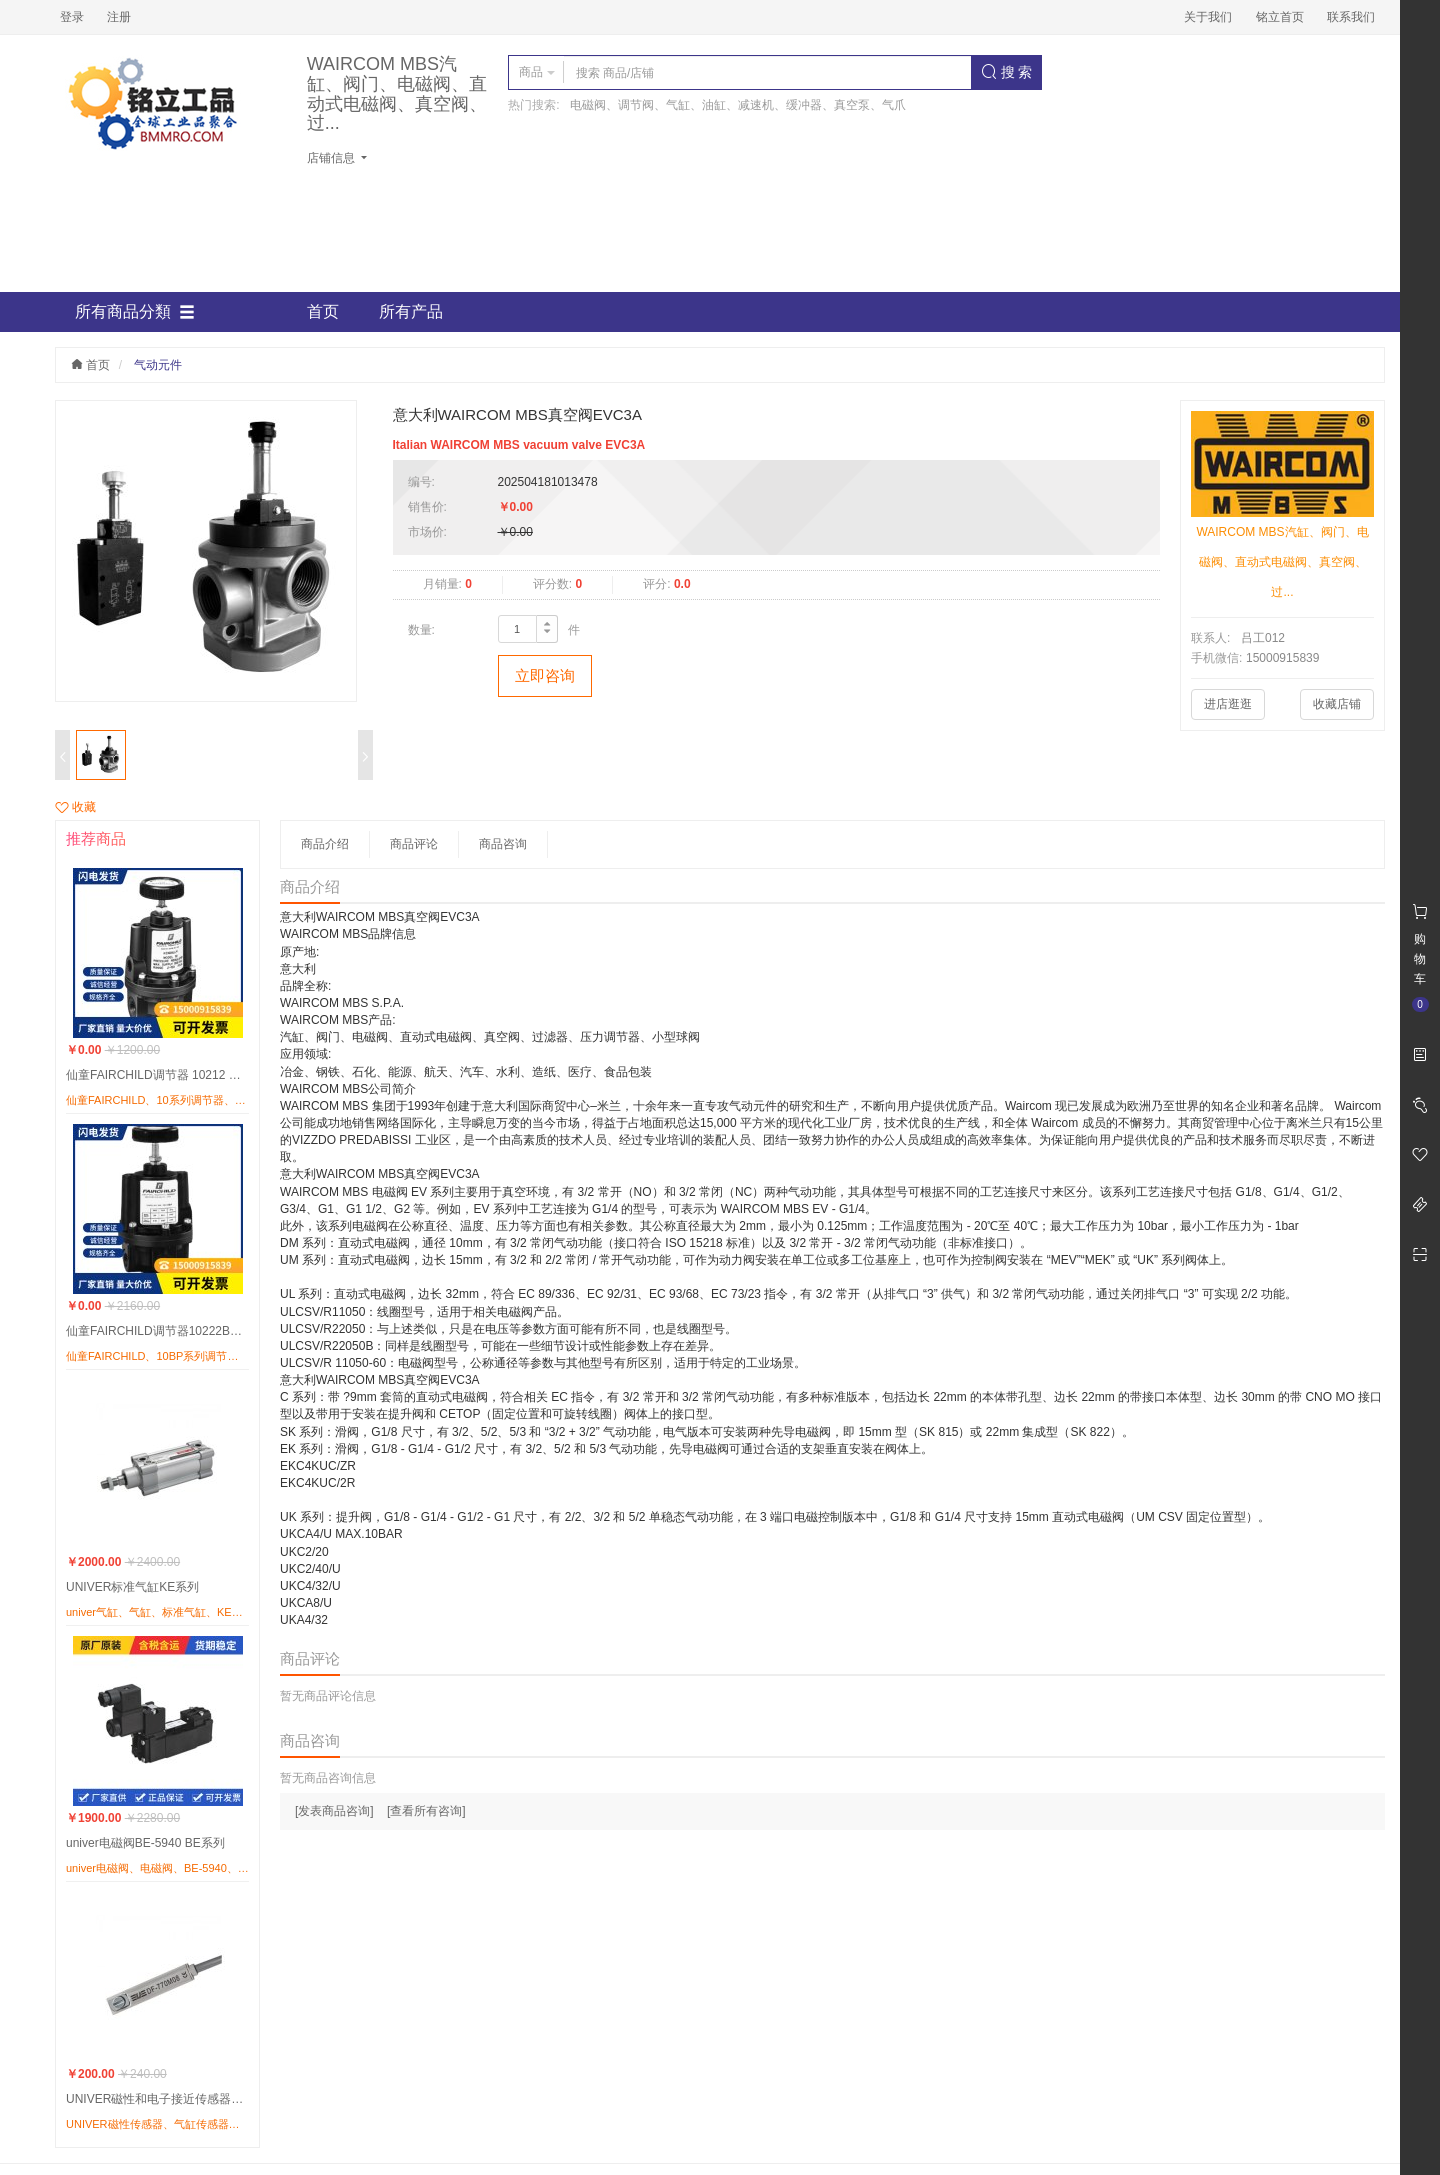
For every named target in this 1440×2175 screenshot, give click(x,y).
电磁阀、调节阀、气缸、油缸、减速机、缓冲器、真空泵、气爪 (738, 105)
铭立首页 (1280, 17)
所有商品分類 (135, 312)
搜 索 (1007, 72)
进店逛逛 (1228, 704)
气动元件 (158, 365)
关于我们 (1208, 17)
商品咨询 (503, 844)
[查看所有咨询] (426, 1811)
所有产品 (411, 311)
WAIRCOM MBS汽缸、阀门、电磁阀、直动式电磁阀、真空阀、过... (397, 94)
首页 (323, 311)
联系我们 (1351, 17)
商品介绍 (325, 844)
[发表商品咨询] (334, 1811)
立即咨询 (545, 675)
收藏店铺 (1337, 704)
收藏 (75, 807)
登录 (72, 17)
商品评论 (414, 844)
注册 (119, 17)
